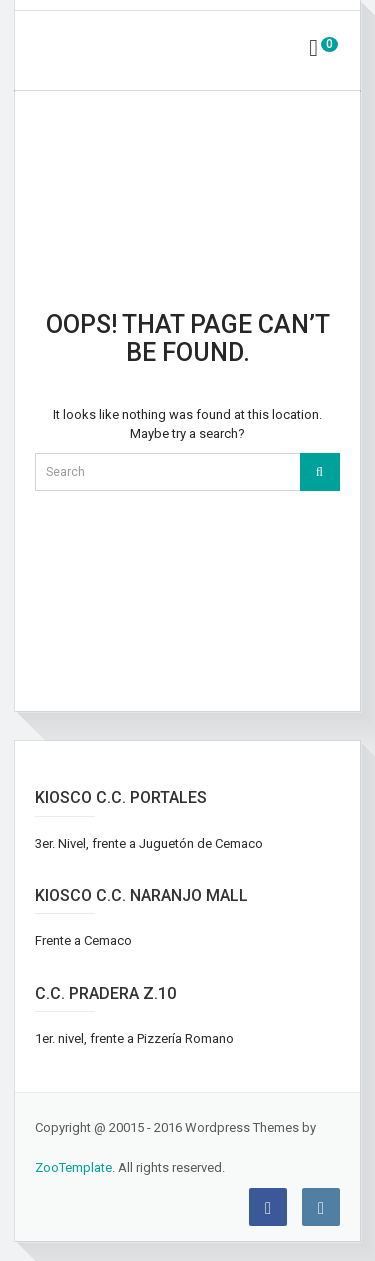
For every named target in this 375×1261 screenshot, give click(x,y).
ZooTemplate (73, 1167)
